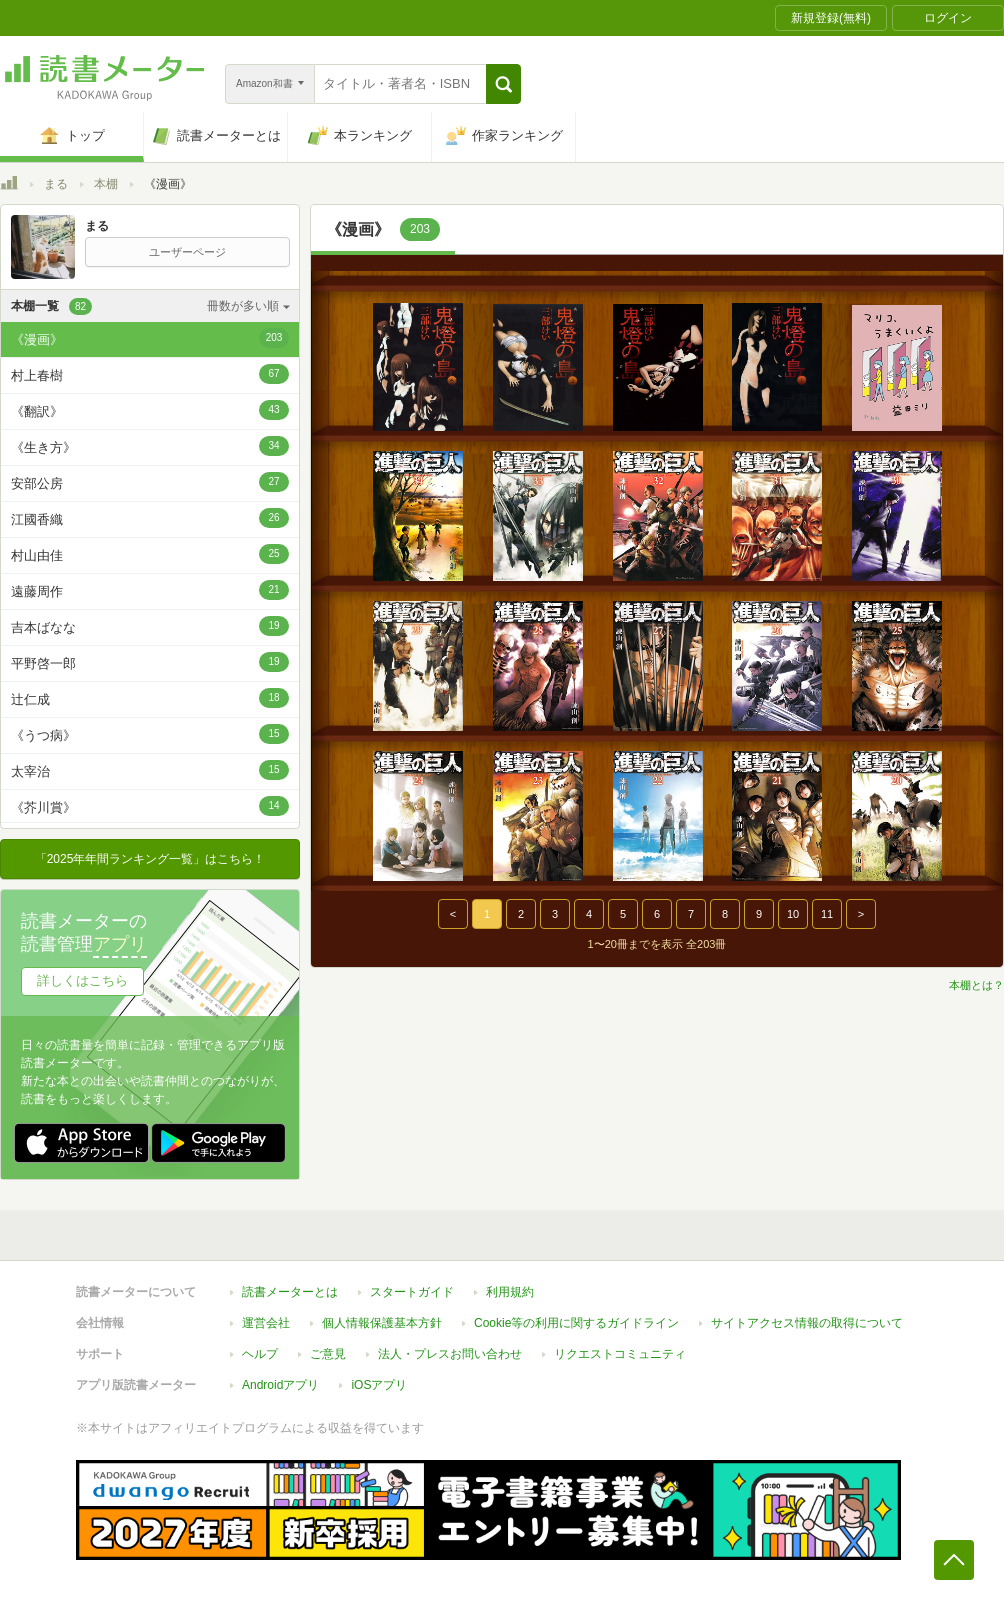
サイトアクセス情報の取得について (807, 1323)
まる (56, 184)
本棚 (106, 184)
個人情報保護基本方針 (382, 1323)
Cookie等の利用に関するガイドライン (576, 1323)
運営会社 (266, 1323)
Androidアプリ (280, 1385)
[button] (503, 84)
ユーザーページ (187, 252)
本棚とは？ (976, 985)
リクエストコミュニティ (620, 1354)
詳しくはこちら (82, 980)
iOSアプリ (379, 1385)
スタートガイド (412, 1292)
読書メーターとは (290, 1292)
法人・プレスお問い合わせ (450, 1354)
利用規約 (510, 1292)
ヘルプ (260, 1354)
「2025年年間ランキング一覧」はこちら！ (150, 859)
